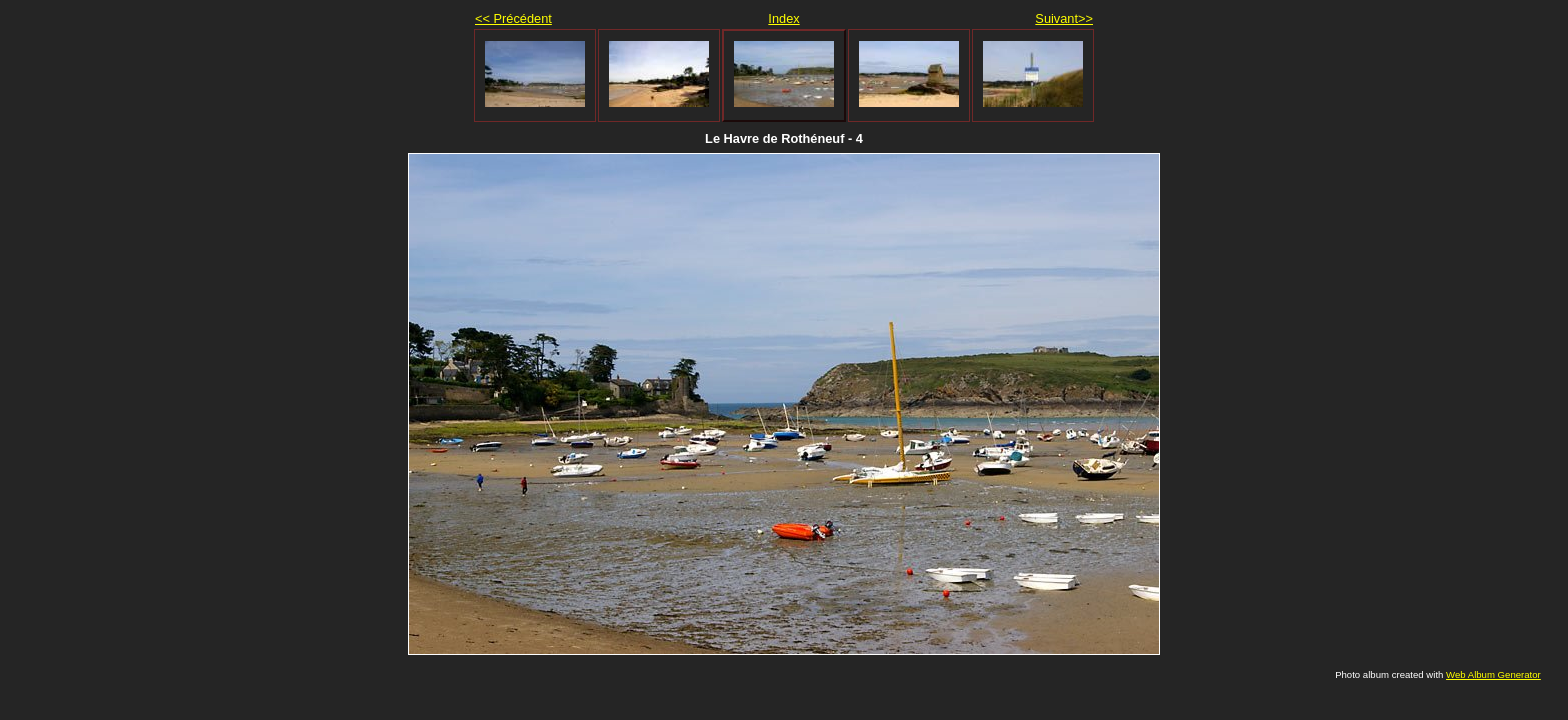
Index (783, 18)
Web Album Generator (1493, 674)
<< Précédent (513, 18)
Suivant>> (1064, 18)
